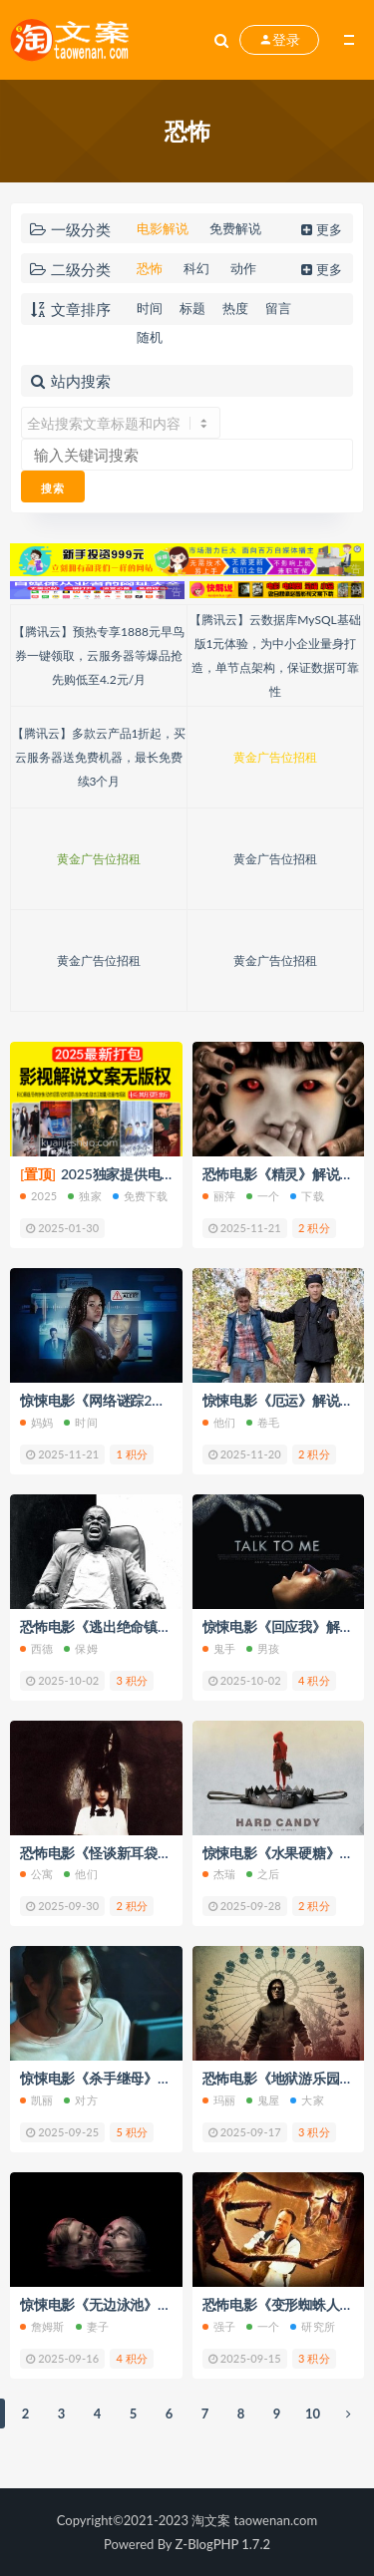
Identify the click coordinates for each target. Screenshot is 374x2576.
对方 (80, 2099)
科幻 (196, 268)
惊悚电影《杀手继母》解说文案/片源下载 (147, 2078)
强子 (218, 2326)
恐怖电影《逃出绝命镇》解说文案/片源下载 (153, 1626)
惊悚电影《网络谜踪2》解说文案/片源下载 (151, 1400)
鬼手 (218, 1648)
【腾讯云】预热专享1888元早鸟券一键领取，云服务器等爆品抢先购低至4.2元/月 (99, 655)
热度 (235, 308)
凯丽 (36, 2099)
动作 (243, 268)
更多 (319, 229)
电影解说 (162, 228)
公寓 (36, 1873)
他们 (218, 1422)
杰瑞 (218, 1873)
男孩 (262, 1648)
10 (312, 2413)
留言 (278, 308)
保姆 (80, 1648)
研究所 (312, 2326)
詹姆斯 (42, 2326)
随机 (150, 337)
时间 (150, 308)
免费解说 (235, 228)
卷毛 (262, 1422)
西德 (36, 1648)
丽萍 (218, 1195)
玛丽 (218, 2099)
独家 (84, 1195)
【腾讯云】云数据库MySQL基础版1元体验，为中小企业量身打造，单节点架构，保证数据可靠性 (274, 655)
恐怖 (150, 268)
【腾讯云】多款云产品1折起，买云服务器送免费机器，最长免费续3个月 (99, 757)
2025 (38, 1195)
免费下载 (141, 1195)
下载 (306, 1195)
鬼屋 (262, 2099)
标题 (192, 308)
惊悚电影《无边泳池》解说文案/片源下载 (147, 2304)
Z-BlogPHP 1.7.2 (223, 2544)
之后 (262, 1873)
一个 (262, 1195)
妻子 (92, 2326)
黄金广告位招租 (275, 757)
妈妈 (36, 1422)
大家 (306, 2099)
